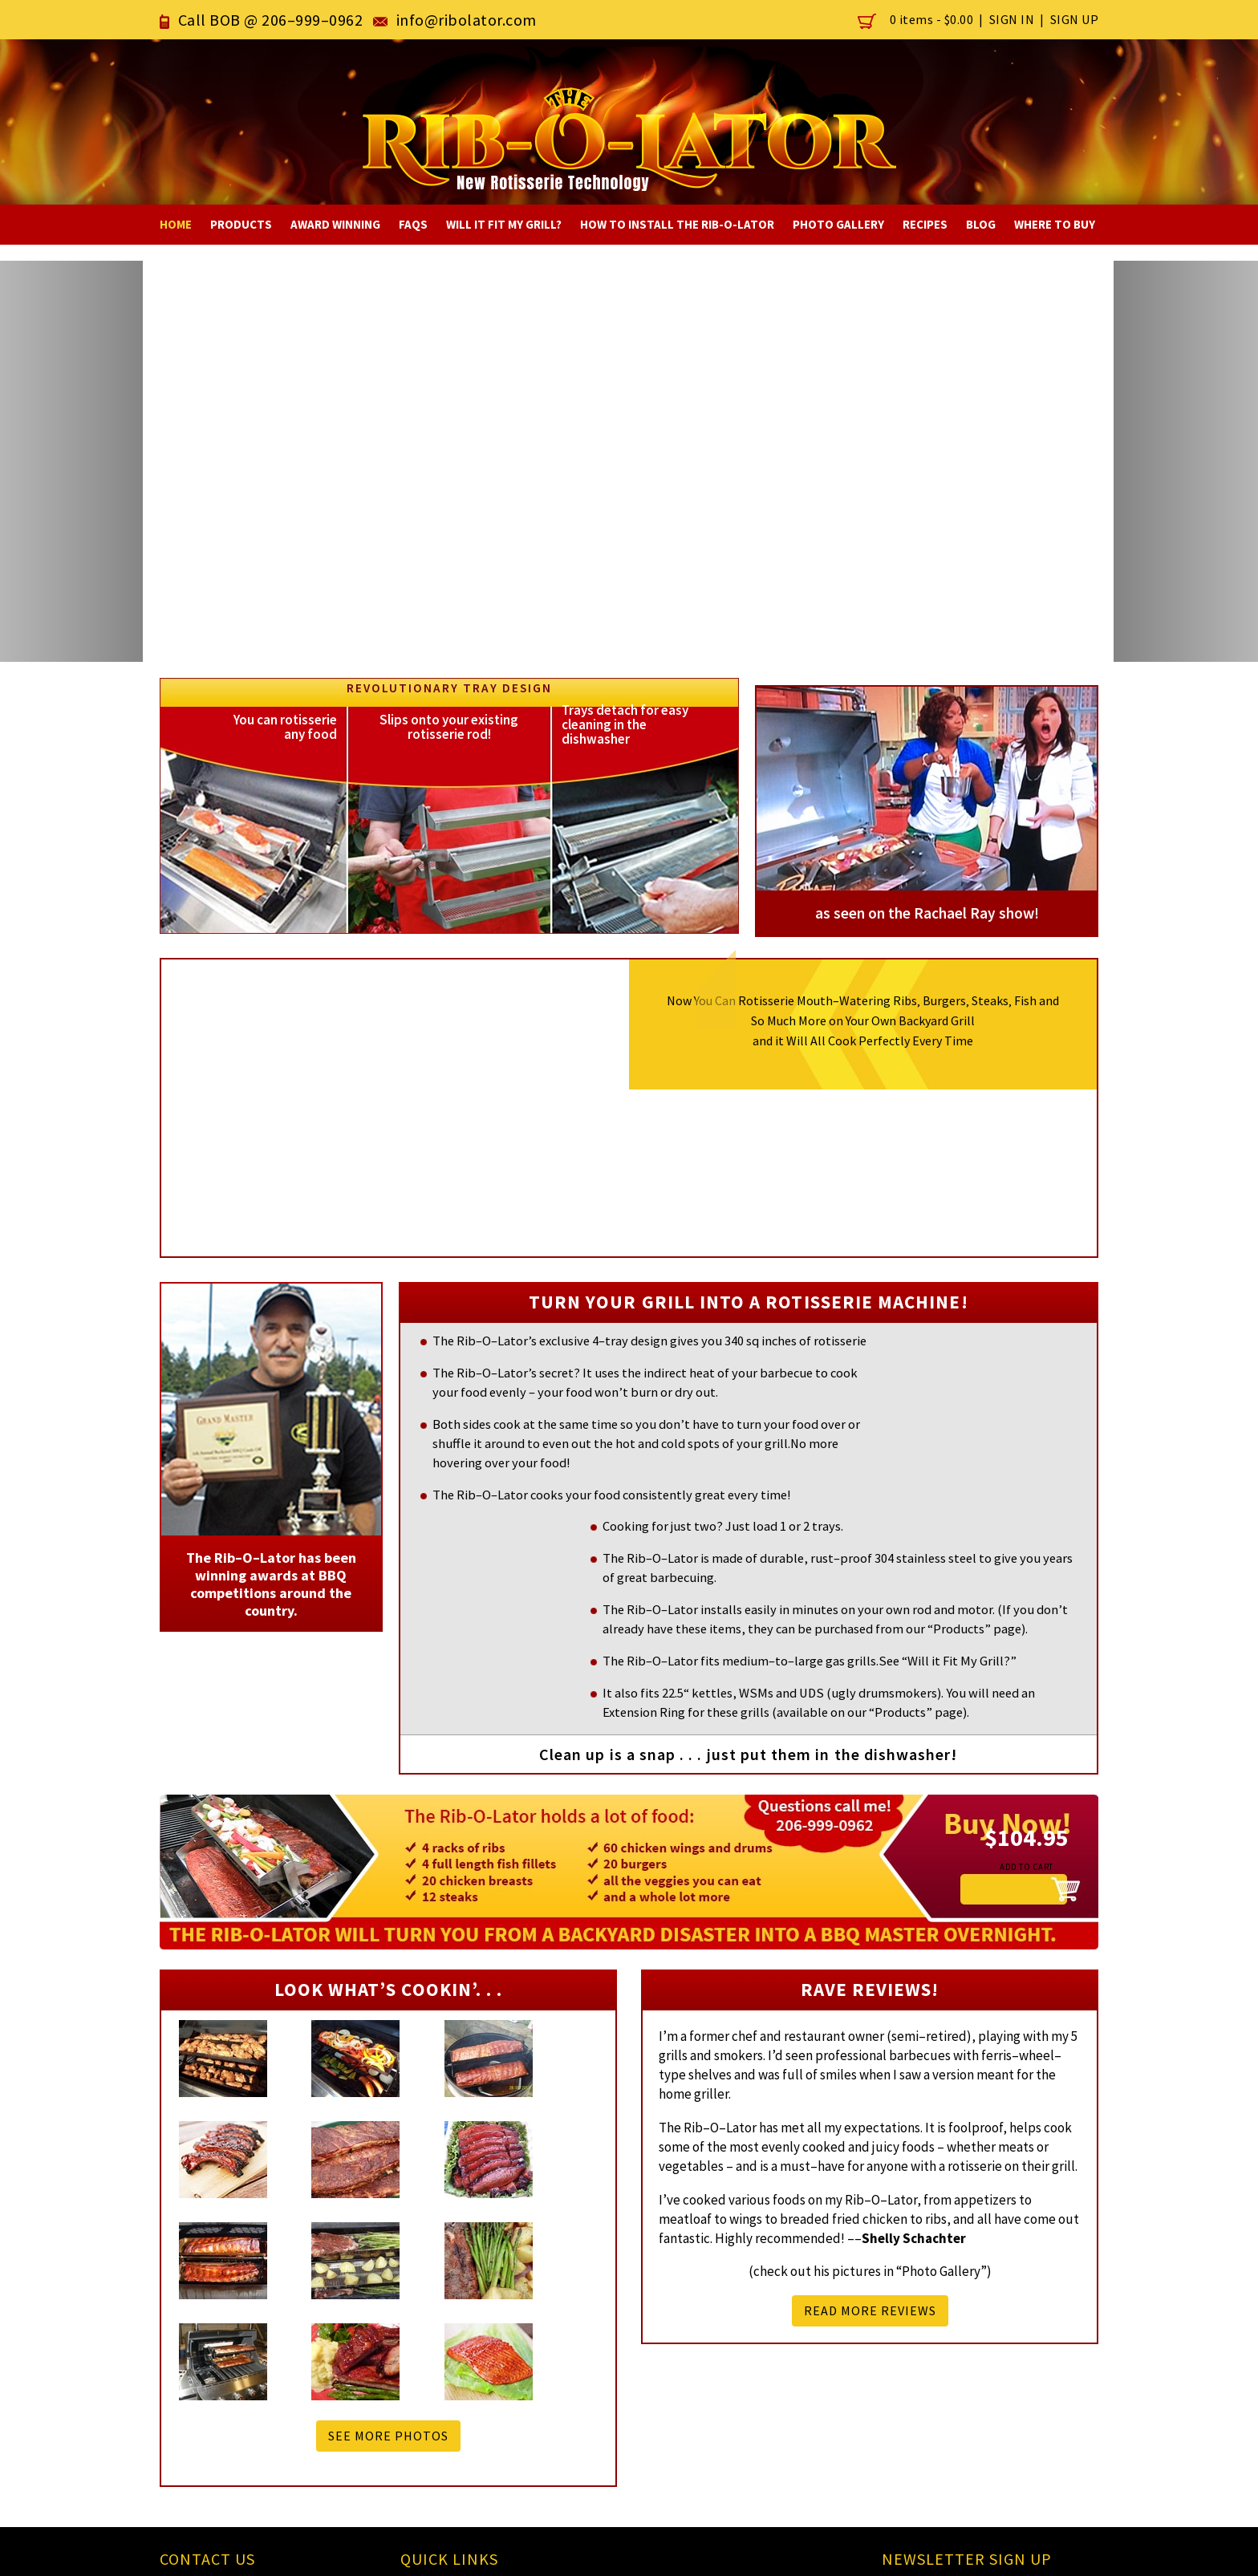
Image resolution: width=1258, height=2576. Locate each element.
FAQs (413, 224)
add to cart (1010, 1758)
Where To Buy (1054, 224)
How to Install (557, 2394)
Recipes (925, 224)
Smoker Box (550, 2354)
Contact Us (442, 2414)
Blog (981, 224)
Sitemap (435, 2434)
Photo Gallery (838, 224)
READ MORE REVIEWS (870, 2214)
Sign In (1012, 19)
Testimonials (553, 2414)
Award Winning (335, 224)
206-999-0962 (215, 2352)
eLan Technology (1046, 2551)
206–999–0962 (312, 20)
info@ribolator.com (472, 20)
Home (176, 224)
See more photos (388, 2202)
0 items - (917, 19)
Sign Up (1074, 19)
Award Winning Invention (738, 2374)
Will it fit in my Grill (571, 2374)
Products (241, 224)
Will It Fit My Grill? (504, 224)
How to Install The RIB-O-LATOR (677, 224)
